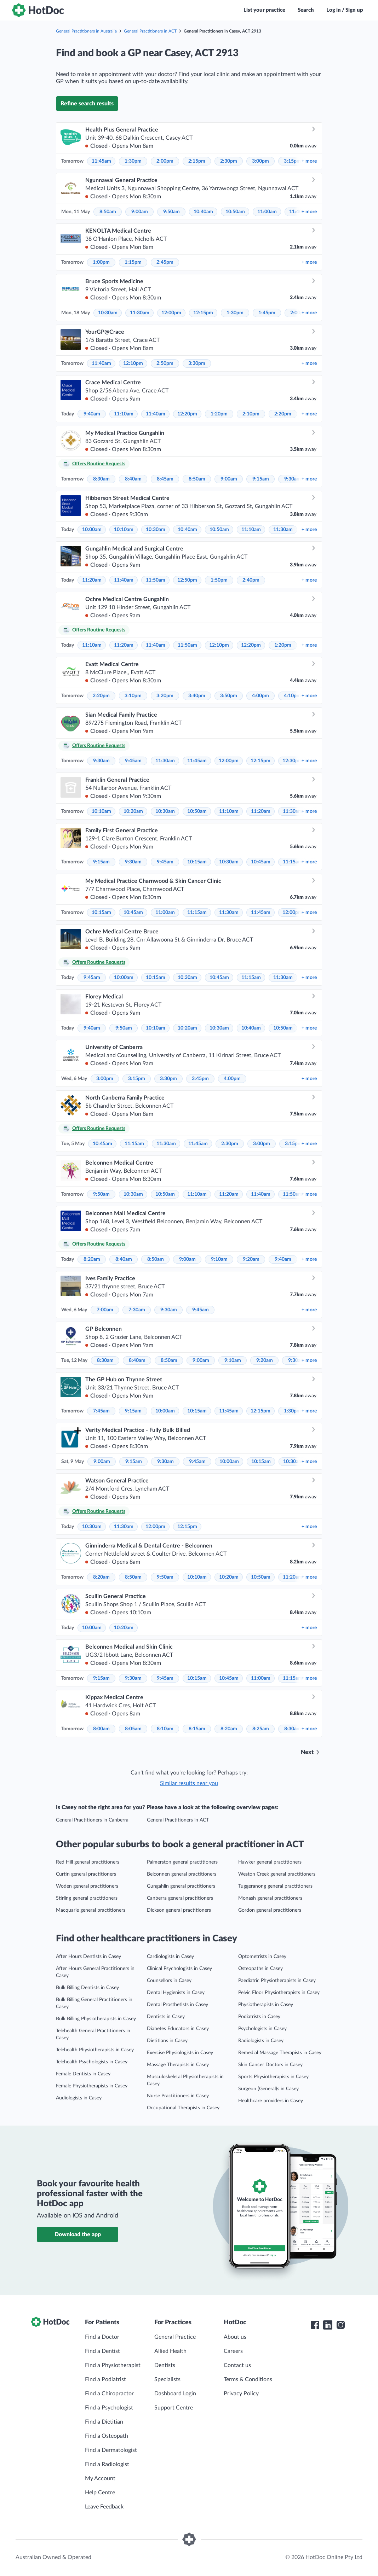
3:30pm (196, 363)
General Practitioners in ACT (150, 31)
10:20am (133, 811)
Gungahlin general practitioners (181, 1886)
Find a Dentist (102, 2351)
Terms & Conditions (248, 2379)
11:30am (139, 312)
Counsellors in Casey (169, 1980)
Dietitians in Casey (167, 2040)
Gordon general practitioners (269, 1910)
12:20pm (187, 414)
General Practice (175, 2337)
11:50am (155, 580)
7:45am (101, 1411)
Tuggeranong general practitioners (275, 1886)
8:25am (260, 1728)
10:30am (108, 312)
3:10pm (133, 695)
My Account (100, 2478)
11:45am (101, 161)
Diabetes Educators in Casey (178, 2028)
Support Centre (173, 2408)
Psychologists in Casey (262, 2028)
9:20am (251, 1259)
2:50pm (164, 363)
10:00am (92, 529)
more (309, 161)
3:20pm (164, 695)
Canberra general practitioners (180, 1898)
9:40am (92, 414)
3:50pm (228, 695)
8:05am (133, 1728)
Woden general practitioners (87, 1886)
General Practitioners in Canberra (92, 1820)
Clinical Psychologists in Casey (179, 1968)
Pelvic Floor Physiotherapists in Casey (279, 1992)
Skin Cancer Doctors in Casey (270, 2064)
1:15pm (133, 262)
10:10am (123, 529)
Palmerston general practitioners (182, 1862)
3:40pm (196, 695)
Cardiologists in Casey (170, 1956)
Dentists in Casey (166, 2016)
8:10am (165, 1728)
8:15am (197, 1728)
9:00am (139, 211)
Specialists (167, 2379)
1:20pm (219, 414)
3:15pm (292, 161)
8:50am (107, 211)
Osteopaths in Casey (260, 1968)
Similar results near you (189, 1783)
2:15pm (196, 161)
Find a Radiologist (107, 2464)
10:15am (197, 861)
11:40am (101, 363)
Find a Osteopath (106, 2436)
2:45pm (164, 262)
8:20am (92, 1259)
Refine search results (87, 103)
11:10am (123, 414)
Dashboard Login (175, 2393)
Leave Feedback (104, 2507)
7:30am (136, 1309)
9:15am (260, 479)
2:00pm (164, 161)
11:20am (92, 580)
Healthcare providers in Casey (270, 2100)
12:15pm (203, 312)
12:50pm (187, 580)
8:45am (165, 479)
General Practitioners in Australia (86, 31)
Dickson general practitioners (179, 1910)
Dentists (164, 2365)
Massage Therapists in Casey (178, 2064)
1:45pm (266, 312)
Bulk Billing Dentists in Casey (87, 1987)
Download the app (78, 2234)
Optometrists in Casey (262, 1956)
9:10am (219, 1259)
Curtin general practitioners (86, 1874)
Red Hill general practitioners (87, 1862)
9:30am (292, 479)
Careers (233, 2351)
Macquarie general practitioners (90, 1910)
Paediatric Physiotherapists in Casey (277, 1980)
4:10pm (292, 695)
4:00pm (260, 695)
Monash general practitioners (270, 1898)
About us (235, 2337)
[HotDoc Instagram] (340, 2325)
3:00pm (260, 161)
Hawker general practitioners (270, 1862)
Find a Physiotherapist (113, 2365)
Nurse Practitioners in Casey (178, 2095)
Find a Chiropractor (109, 2393)
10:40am (203, 211)
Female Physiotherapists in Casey (91, 2085)
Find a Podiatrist (105, 2379)
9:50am (171, 211)
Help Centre (100, 2492)
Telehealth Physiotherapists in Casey (95, 2049)
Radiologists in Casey (261, 2040)
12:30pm (292, 760)
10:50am (235, 211)
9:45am (133, 760)
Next (307, 1752)
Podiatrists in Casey (259, 2016)
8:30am (101, 479)
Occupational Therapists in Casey (183, 2107)
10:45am (260, 861)
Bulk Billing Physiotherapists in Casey (96, 2018)
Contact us (237, 2365)
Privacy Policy (241, 2393)
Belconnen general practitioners (181, 1874)
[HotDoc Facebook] (315, 2325)
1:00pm (101, 262)
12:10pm (133, 363)
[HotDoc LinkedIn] (327, 2325)
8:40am (133, 479)
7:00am (105, 1309)
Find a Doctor (102, 2337)
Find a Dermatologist (111, 2450)
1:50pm (219, 580)
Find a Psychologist (109, 2408)
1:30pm (133, 161)
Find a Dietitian (104, 2422)
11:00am (267, 211)
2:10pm (250, 414)
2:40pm (250, 580)
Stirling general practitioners (87, 1898)
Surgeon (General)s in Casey (268, 2088)
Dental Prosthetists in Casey (177, 2004)
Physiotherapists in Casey (265, 2004)
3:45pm (200, 1078)
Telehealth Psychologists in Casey (91, 2061)
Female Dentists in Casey (83, 2073)
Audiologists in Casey (79, 2098)
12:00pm (171, 312)
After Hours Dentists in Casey (88, 1956)
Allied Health (170, 2351)
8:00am (101, 1728)
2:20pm (282, 414)
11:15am (292, 861)
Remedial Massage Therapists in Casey (279, 2052)
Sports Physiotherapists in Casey (273, 2076)
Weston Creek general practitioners (276, 1874)
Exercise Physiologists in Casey (180, 2052)
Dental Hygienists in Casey (176, 1992)
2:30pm (228, 161)
